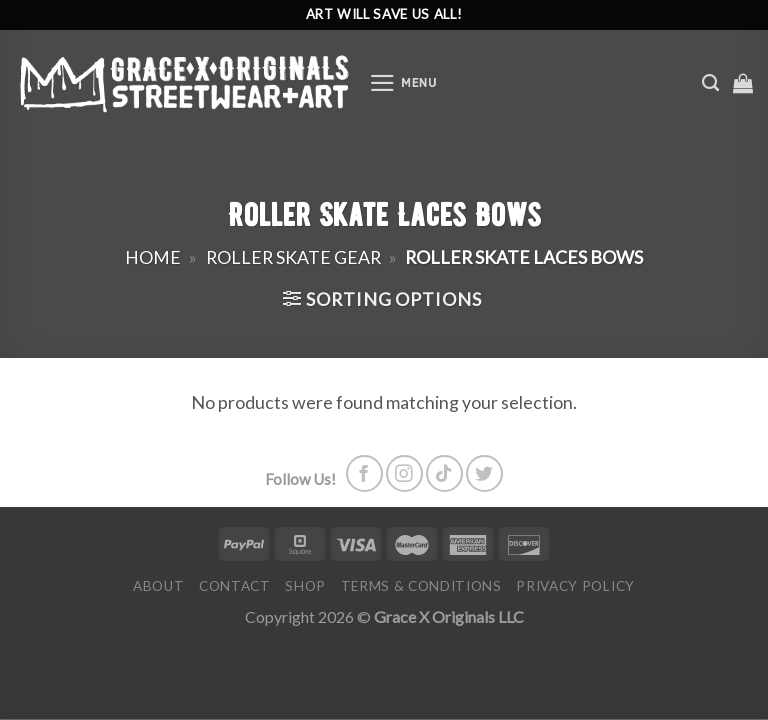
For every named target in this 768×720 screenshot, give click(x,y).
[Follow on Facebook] (364, 473)
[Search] (710, 83)
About (158, 586)
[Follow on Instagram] (404, 473)
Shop (305, 586)
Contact (235, 586)
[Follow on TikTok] (444, 473)
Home (153, 257)
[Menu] (403, 83)
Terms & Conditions (421, 586)
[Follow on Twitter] (484, 473)
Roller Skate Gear (293, 257)
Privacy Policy (575, 586)
